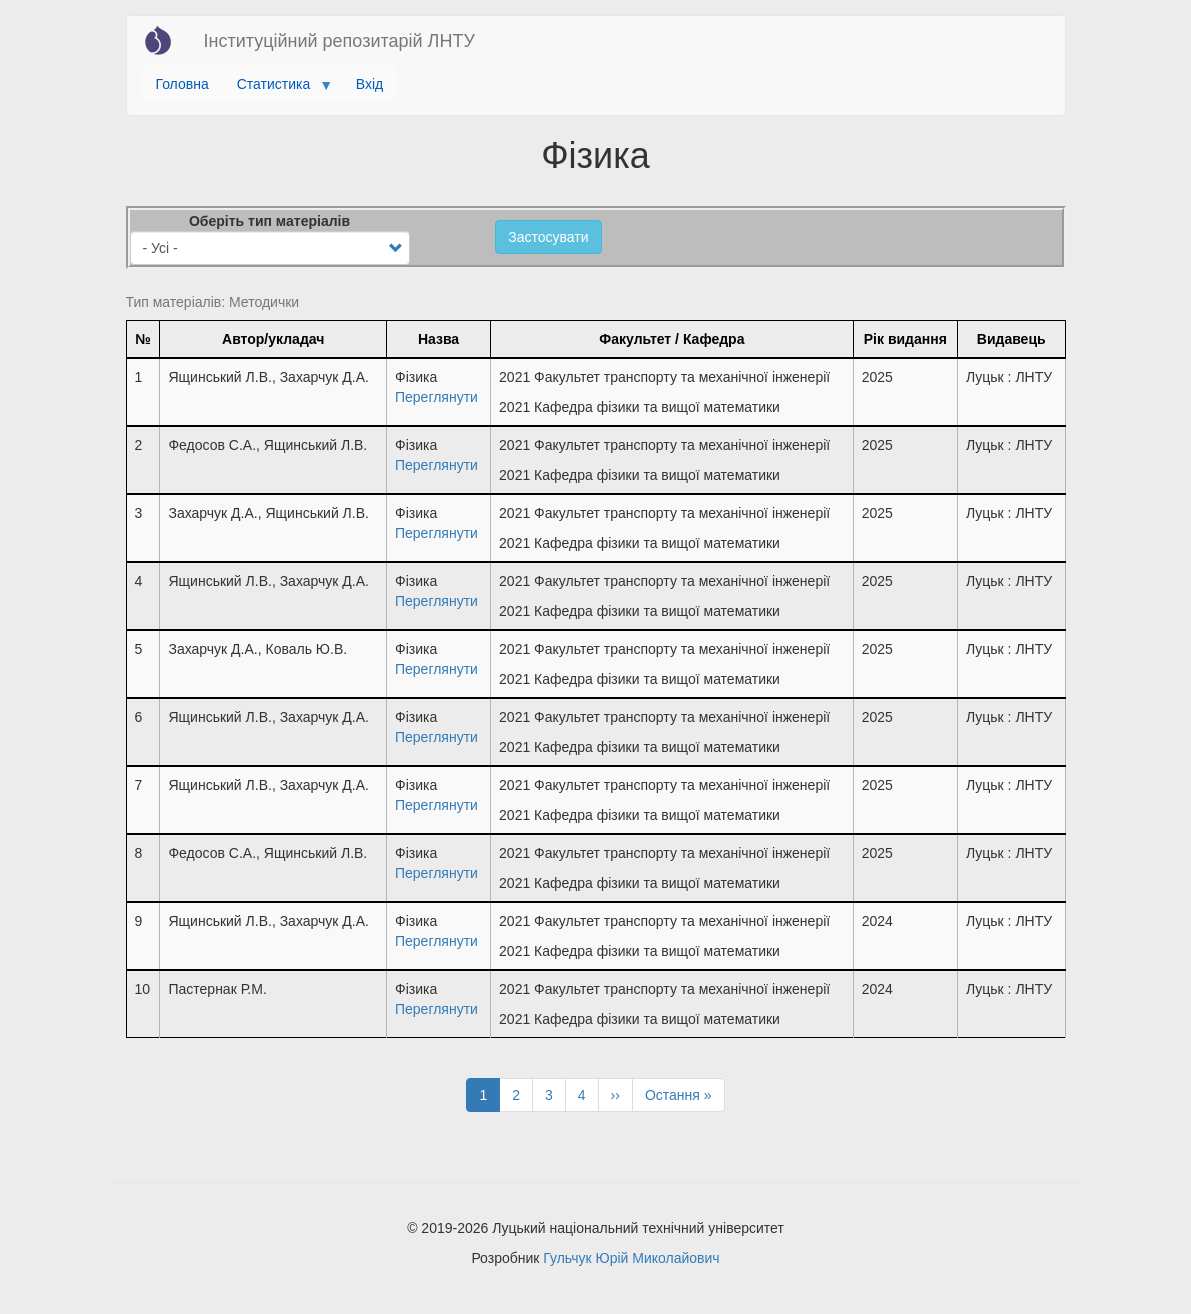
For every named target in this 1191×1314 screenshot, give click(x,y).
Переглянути (436, 397)
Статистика (277, 89)
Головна (182, 84)
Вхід (369, 84)
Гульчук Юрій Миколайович (631, 1258)
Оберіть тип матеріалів (269, 221)
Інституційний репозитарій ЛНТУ (339, 41)
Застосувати (548, 237)
